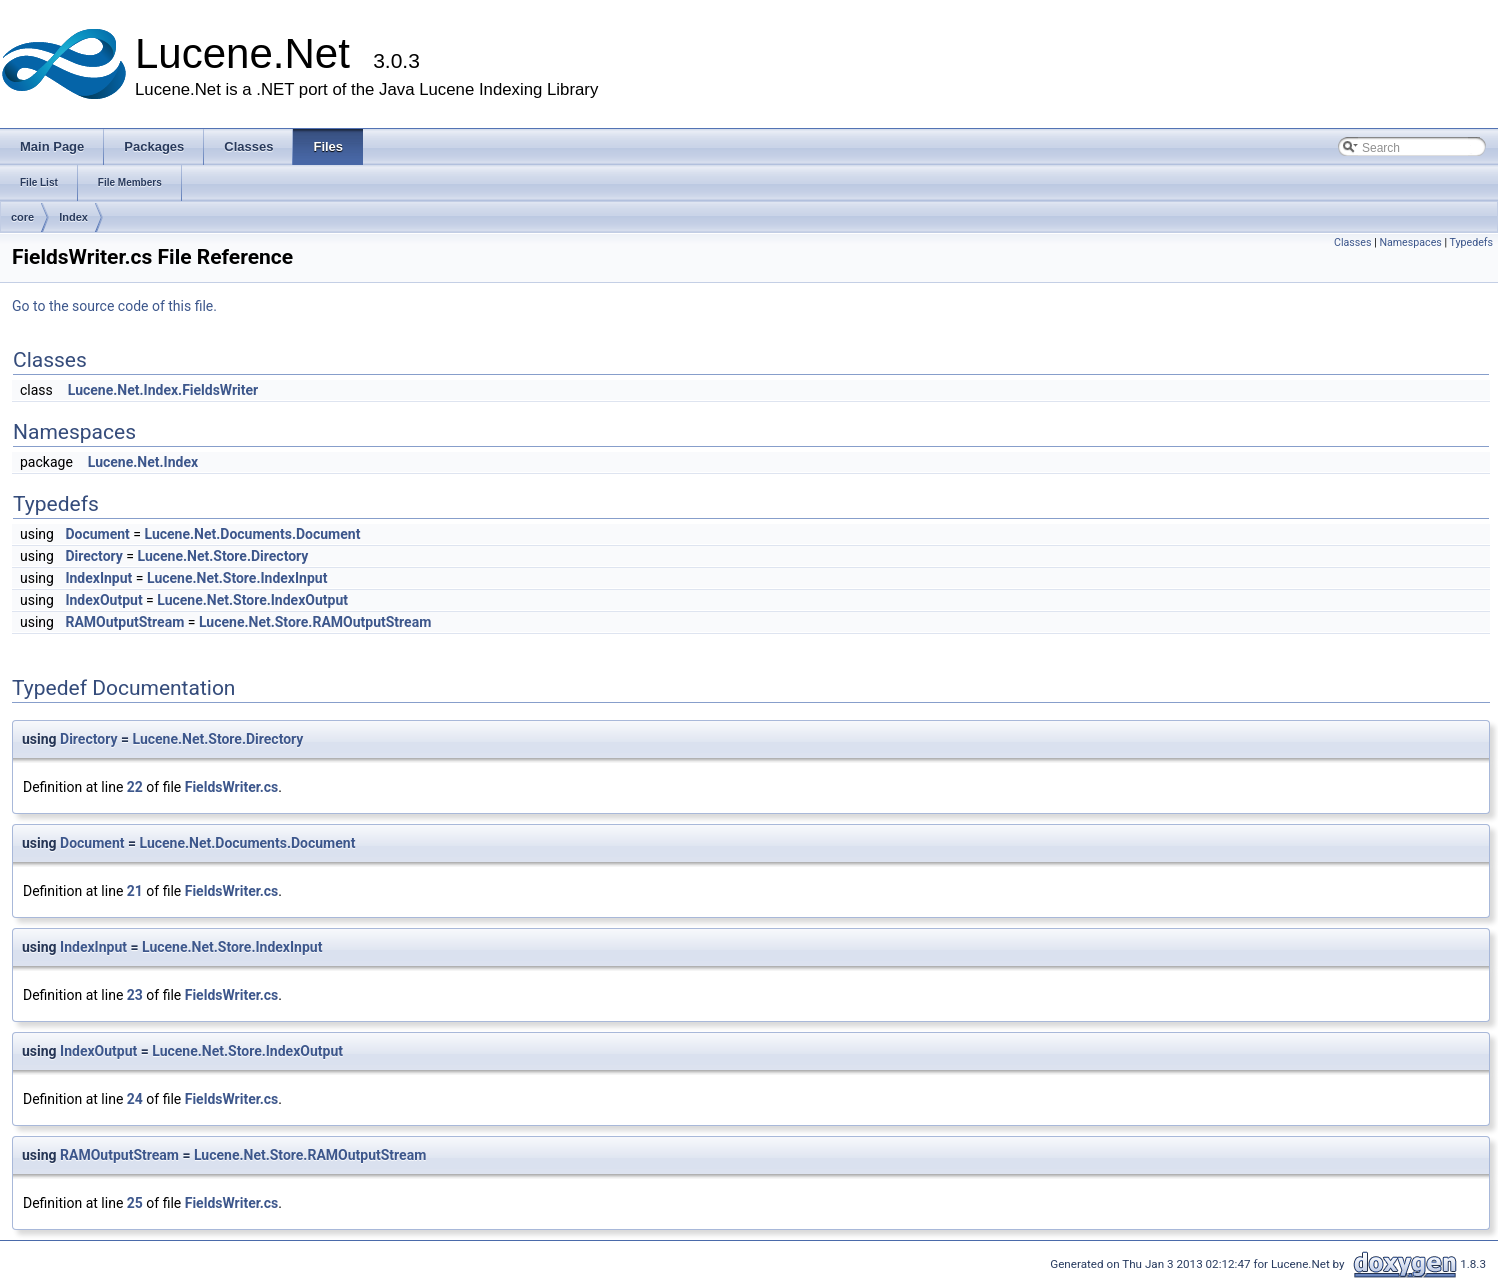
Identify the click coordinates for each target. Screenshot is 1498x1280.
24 (135, 1099)
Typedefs (1471, 242)
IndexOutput (103, 600)
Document (97, 534)
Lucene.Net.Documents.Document (252, 534)
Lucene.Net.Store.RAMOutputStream (315, 622)
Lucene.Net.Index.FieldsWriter (163, 390)
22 (135, 787)
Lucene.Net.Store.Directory (222, 556)
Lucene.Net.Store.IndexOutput (252, 600)
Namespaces (1410, 242)
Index (73, 217)
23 (135, 995)
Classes (1352, 242)
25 (135, 1203)
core (22, 217)
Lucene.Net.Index (143, 462)
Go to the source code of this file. (114, 306)
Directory (93, 556)
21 (135, 891)
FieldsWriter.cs (232, 787)
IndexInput (98, 578)
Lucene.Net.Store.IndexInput (237, 578)
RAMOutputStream (124, 622)
